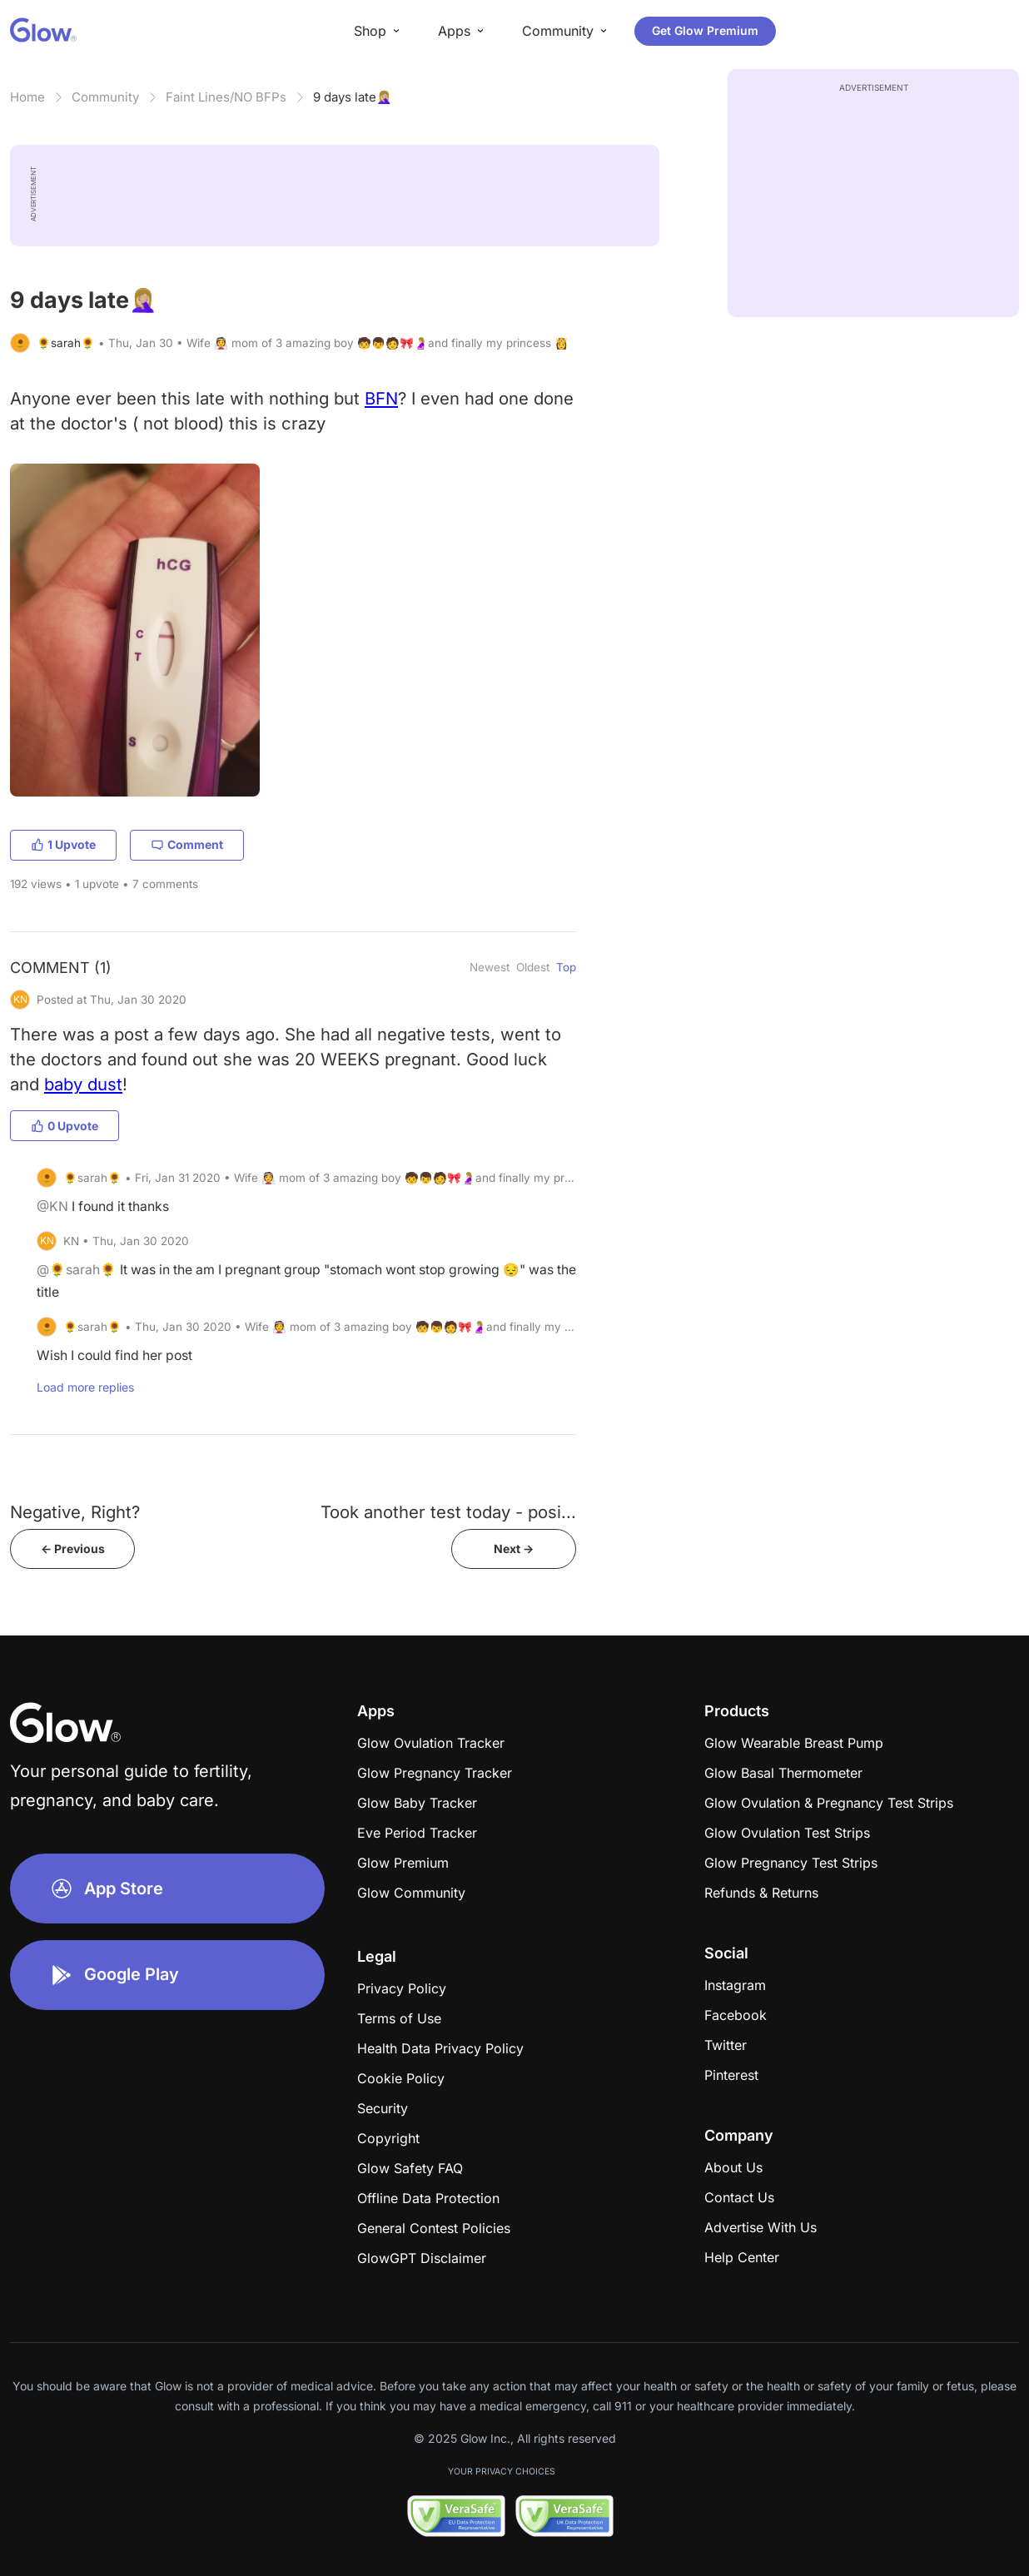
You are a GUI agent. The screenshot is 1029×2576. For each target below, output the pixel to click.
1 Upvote (63, 844)
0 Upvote (64, 1126)
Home (27, 97)
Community (105, 97)
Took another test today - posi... (448, 1511)
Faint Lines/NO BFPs (226, 97)
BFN (381, 398)
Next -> (514, 1548)
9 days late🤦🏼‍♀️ (352, 97)
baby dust (83, 1084)
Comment (187, 844)
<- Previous (73, 1548)
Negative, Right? (75, 1511)
